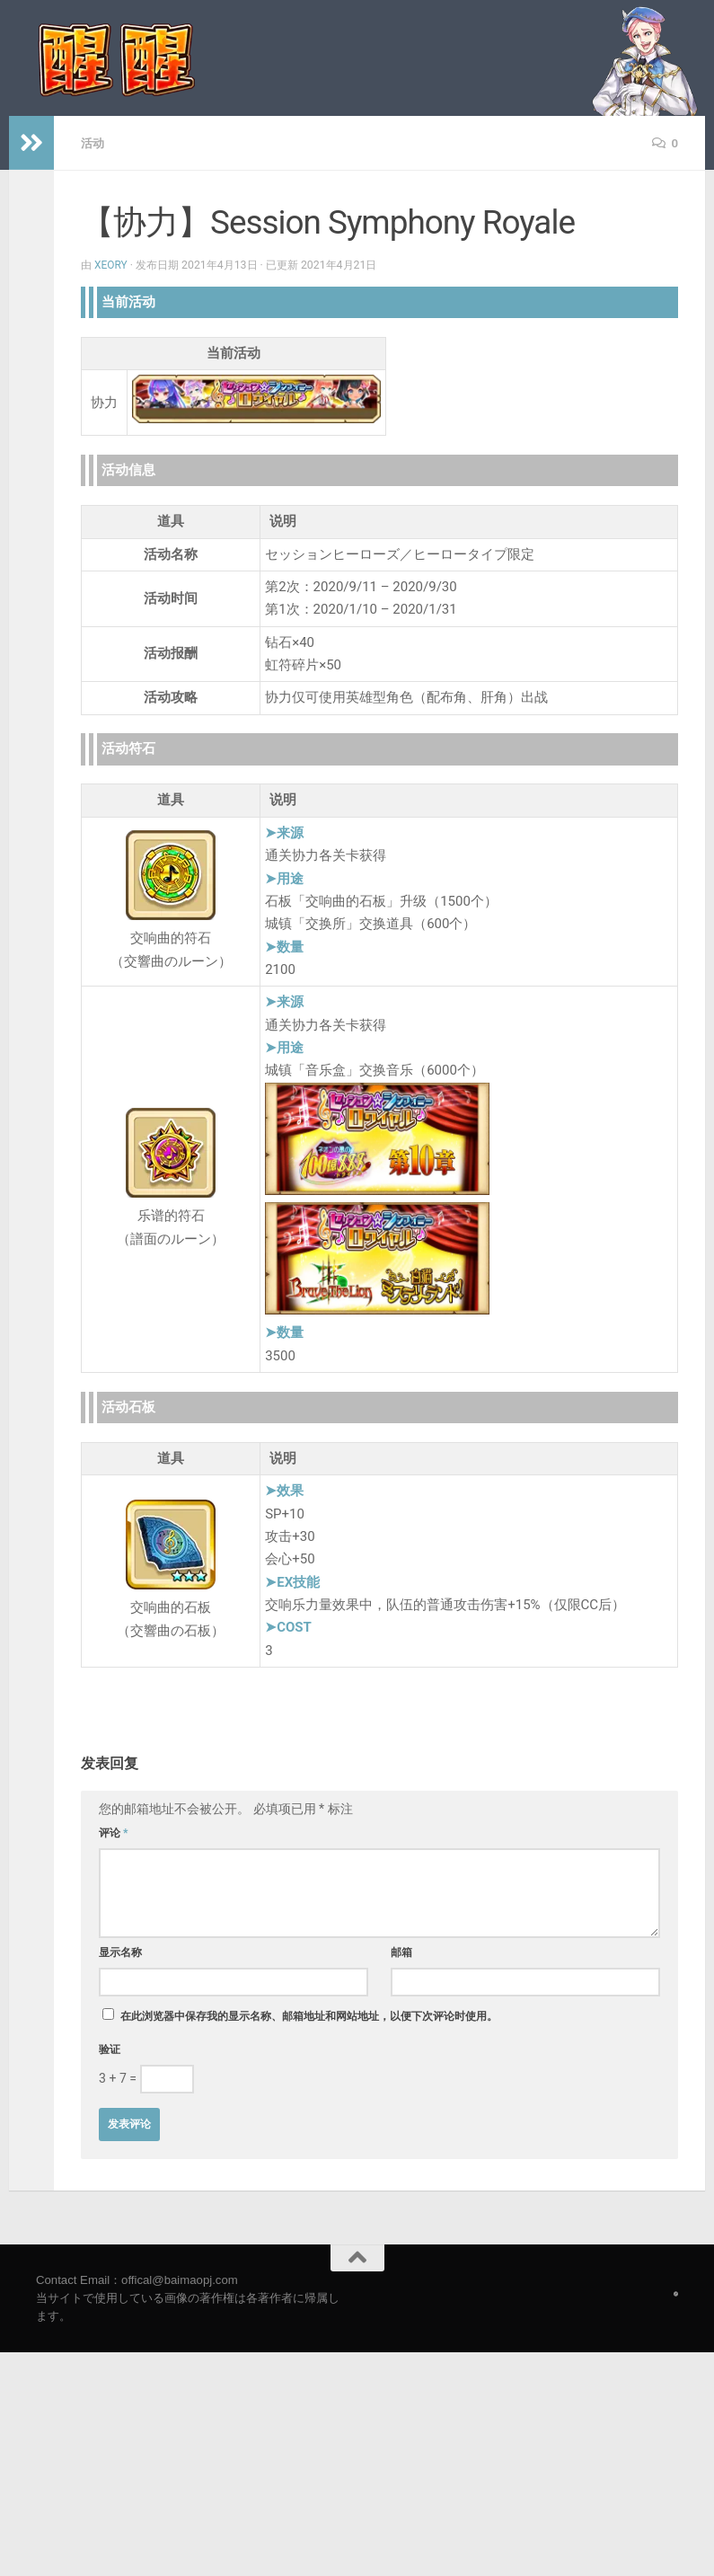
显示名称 (120, 1951)
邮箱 (401, 1951)
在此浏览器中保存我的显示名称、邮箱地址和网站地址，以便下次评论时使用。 (309, 2015)
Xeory (111, 264)
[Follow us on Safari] (676, 2293)
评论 (113, 1832)
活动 (93, 143)
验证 (109, 2048)
